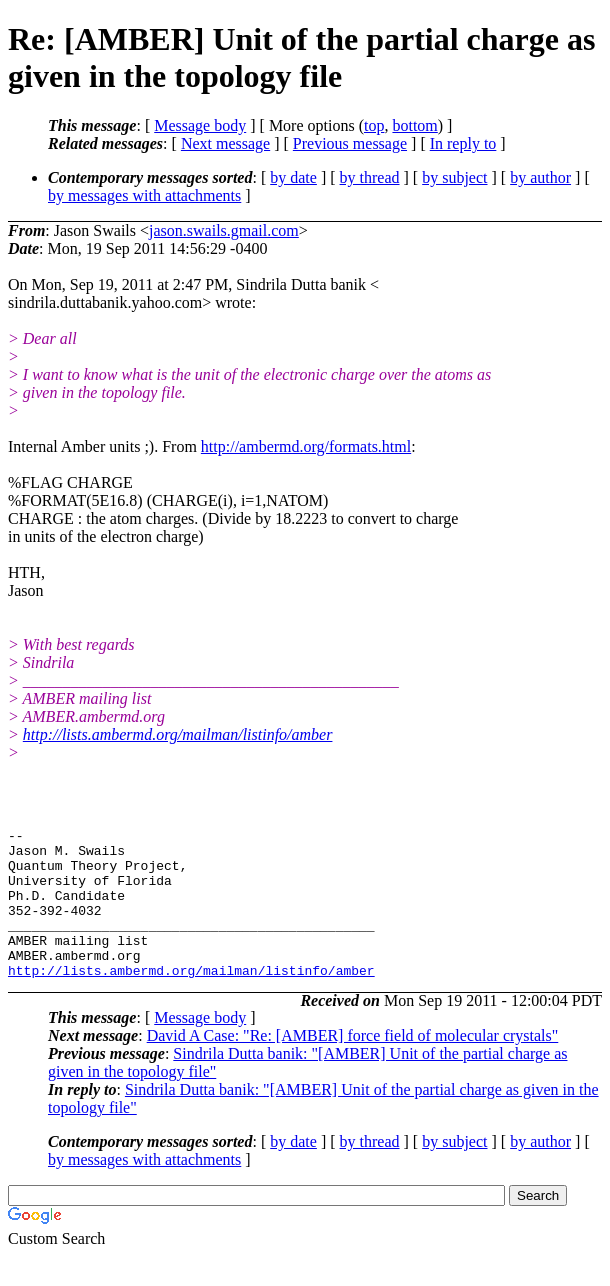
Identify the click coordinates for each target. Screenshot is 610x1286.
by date (293, 177)
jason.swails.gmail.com (224, 230)
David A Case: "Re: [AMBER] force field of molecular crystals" (353, 1065)
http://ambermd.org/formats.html (306, 446)
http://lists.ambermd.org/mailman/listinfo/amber (178, 734)
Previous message (350, 143)
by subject (454, 177)
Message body (200, 125)
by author (540, 177)
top (374, 125)
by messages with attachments (144, 195)
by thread (370, 177)
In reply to (463, 143)
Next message (225, 143)
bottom (414, 125)
